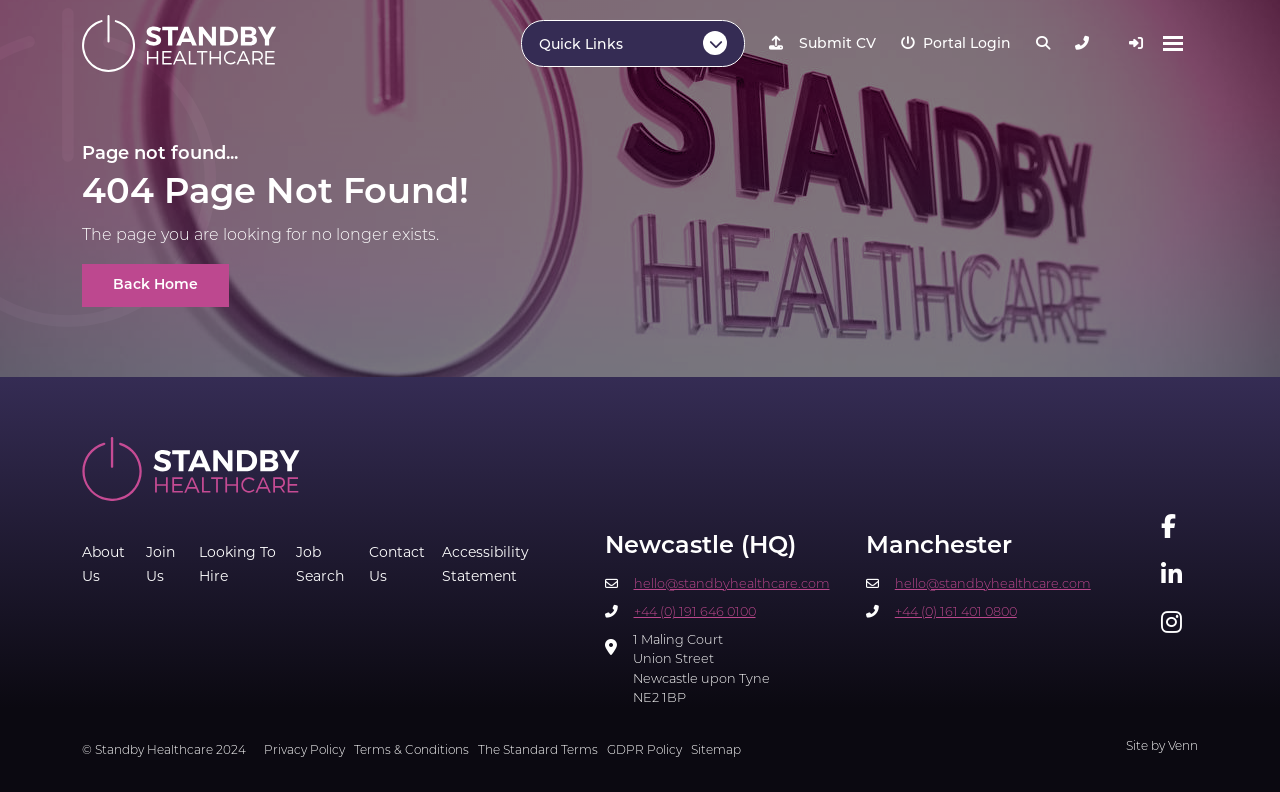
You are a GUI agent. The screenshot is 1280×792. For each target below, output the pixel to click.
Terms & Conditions (411, 751)
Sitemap (716, 751)
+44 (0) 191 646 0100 (695, 612)
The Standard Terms (538, 751)
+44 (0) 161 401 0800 (956, 612)
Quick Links (581, 45)
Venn (1183, 747)
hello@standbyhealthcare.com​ (732, 584)
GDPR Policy (644, 751)
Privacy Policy (304, 751)
